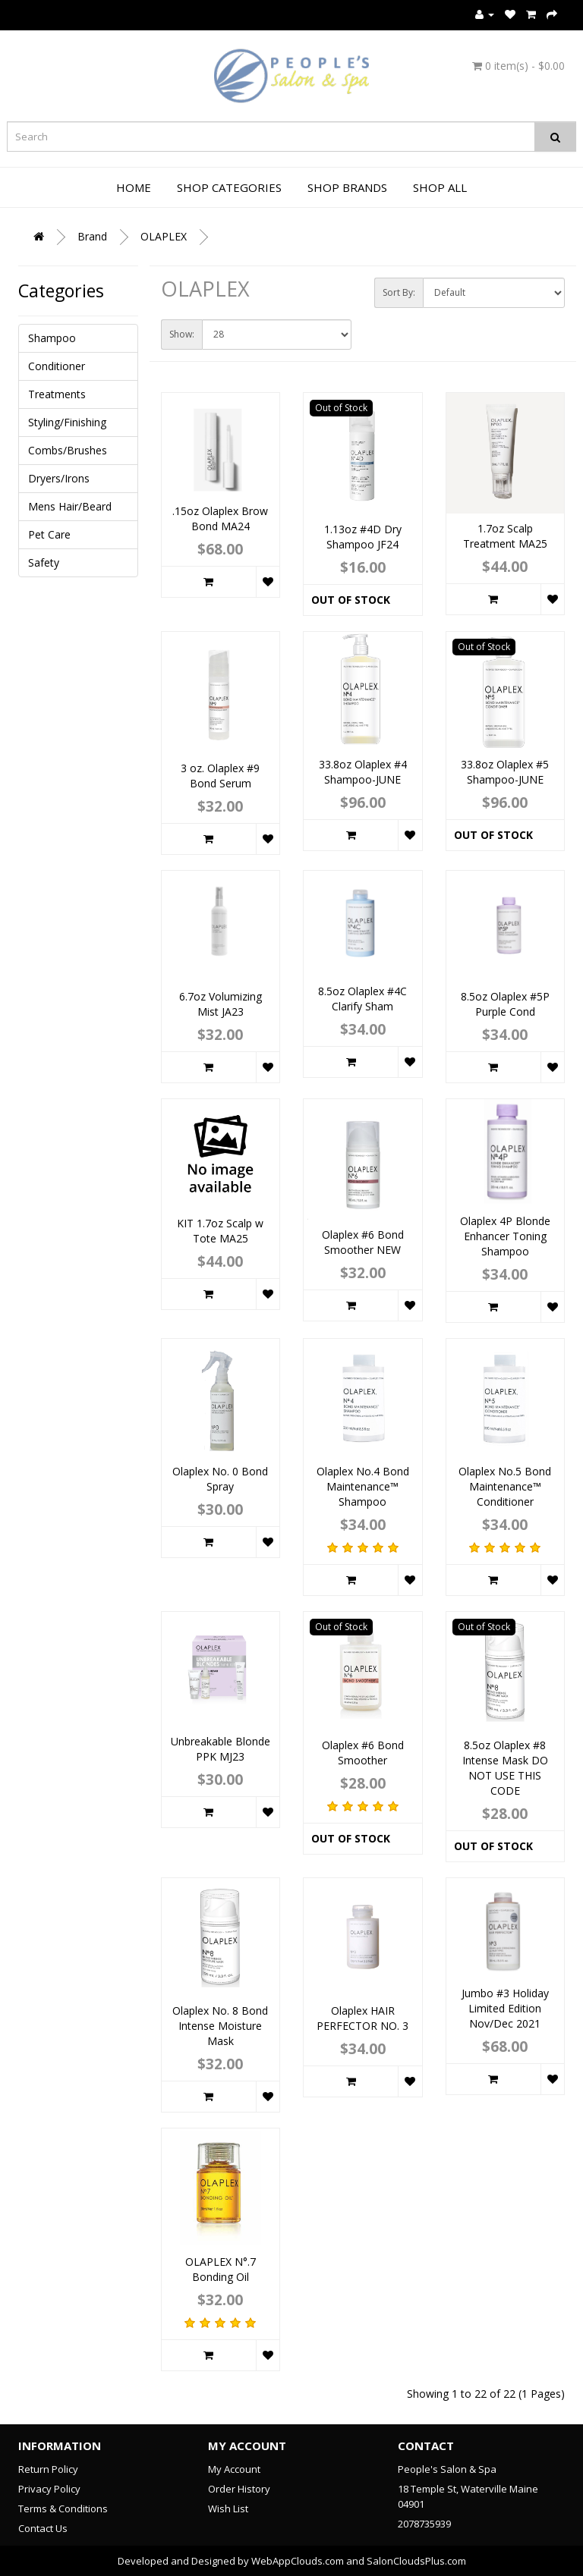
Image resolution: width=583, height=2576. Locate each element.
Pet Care (49, 534)
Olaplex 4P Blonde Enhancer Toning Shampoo (505, 1236)
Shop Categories (229, 187)
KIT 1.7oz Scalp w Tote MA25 (220, 1231)
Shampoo (52, 338)
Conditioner (56, 366)
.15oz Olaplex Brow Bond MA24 (220, 518)
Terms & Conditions (63, 2508)
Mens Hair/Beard (70, 506)
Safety (43, 562)
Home (133, 187)
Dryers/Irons (59, 478)
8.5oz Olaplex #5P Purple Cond (505, 1004)
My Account (234, 2469)
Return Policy (48, 2469)
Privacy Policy (49, 2489)
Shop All (440, 187)
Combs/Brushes (67, 450)
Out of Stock (350, 599)
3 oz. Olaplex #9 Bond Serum (220, 775)
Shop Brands (347, 187)
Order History (239, 2489)
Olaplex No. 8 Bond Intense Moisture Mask (220, 2025)
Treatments (57, 394)
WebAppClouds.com (297, 2561)
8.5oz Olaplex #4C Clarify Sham (362, 998)
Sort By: (399, 292)
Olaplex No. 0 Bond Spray (220, 1479)
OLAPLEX (163, 236)
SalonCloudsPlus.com (416, 2561)
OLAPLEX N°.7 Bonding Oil (220, 2269)
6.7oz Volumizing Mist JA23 (220, 1004)
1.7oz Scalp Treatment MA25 (505, 536)
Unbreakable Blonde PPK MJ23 (220, 1749)
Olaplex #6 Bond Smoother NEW (363, 1242)
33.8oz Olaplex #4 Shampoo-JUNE (363, 772)
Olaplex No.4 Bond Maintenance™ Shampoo (363, 1486)
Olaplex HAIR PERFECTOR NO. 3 (362, 2018)
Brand (92, 236)
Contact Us (43, 2528)
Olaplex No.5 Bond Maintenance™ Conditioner (505, 1486)
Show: (181, 334)
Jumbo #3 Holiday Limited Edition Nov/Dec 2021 (505, 2008)
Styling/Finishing (67, 422)
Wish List (228, 2508)
